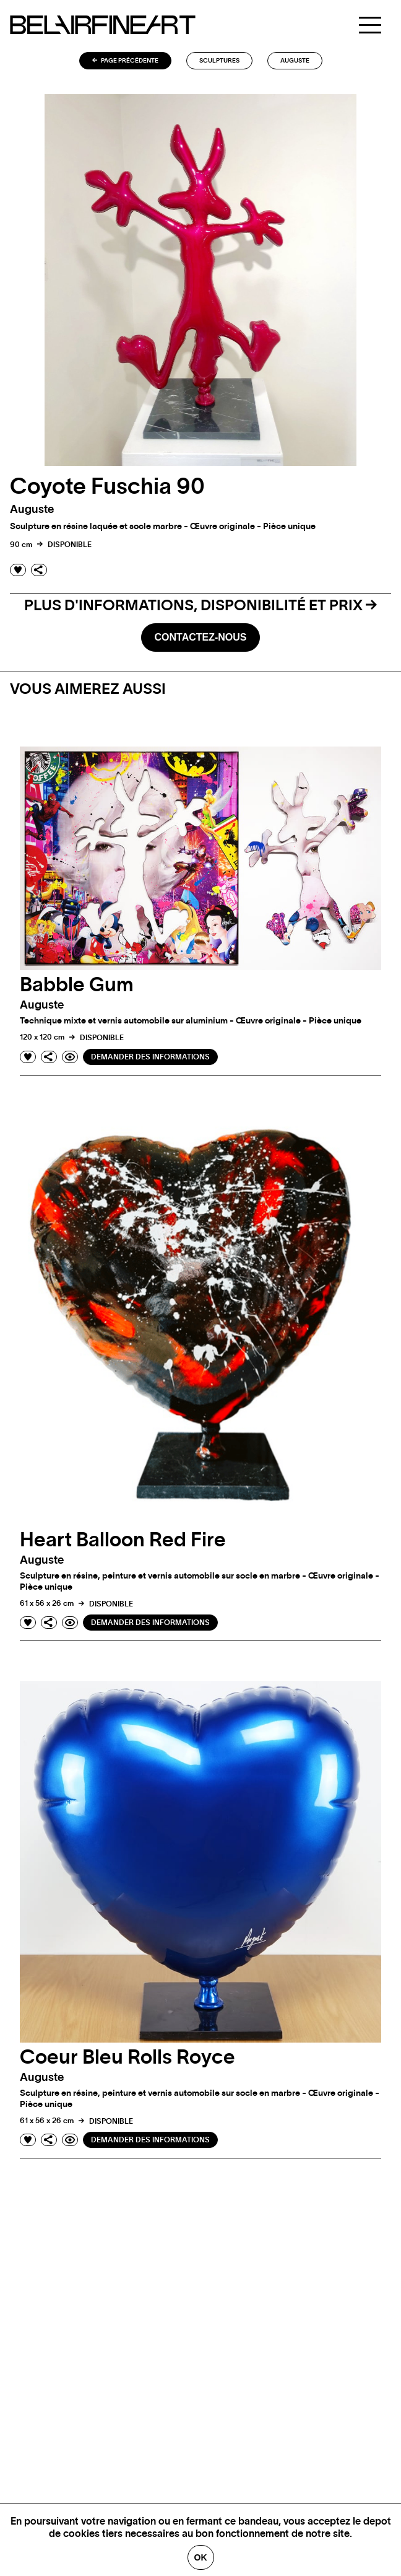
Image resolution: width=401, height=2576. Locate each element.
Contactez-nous (200, 637)
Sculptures (219, 61)
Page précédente (125, 61)
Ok (200, 2557)
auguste (294, 61)
